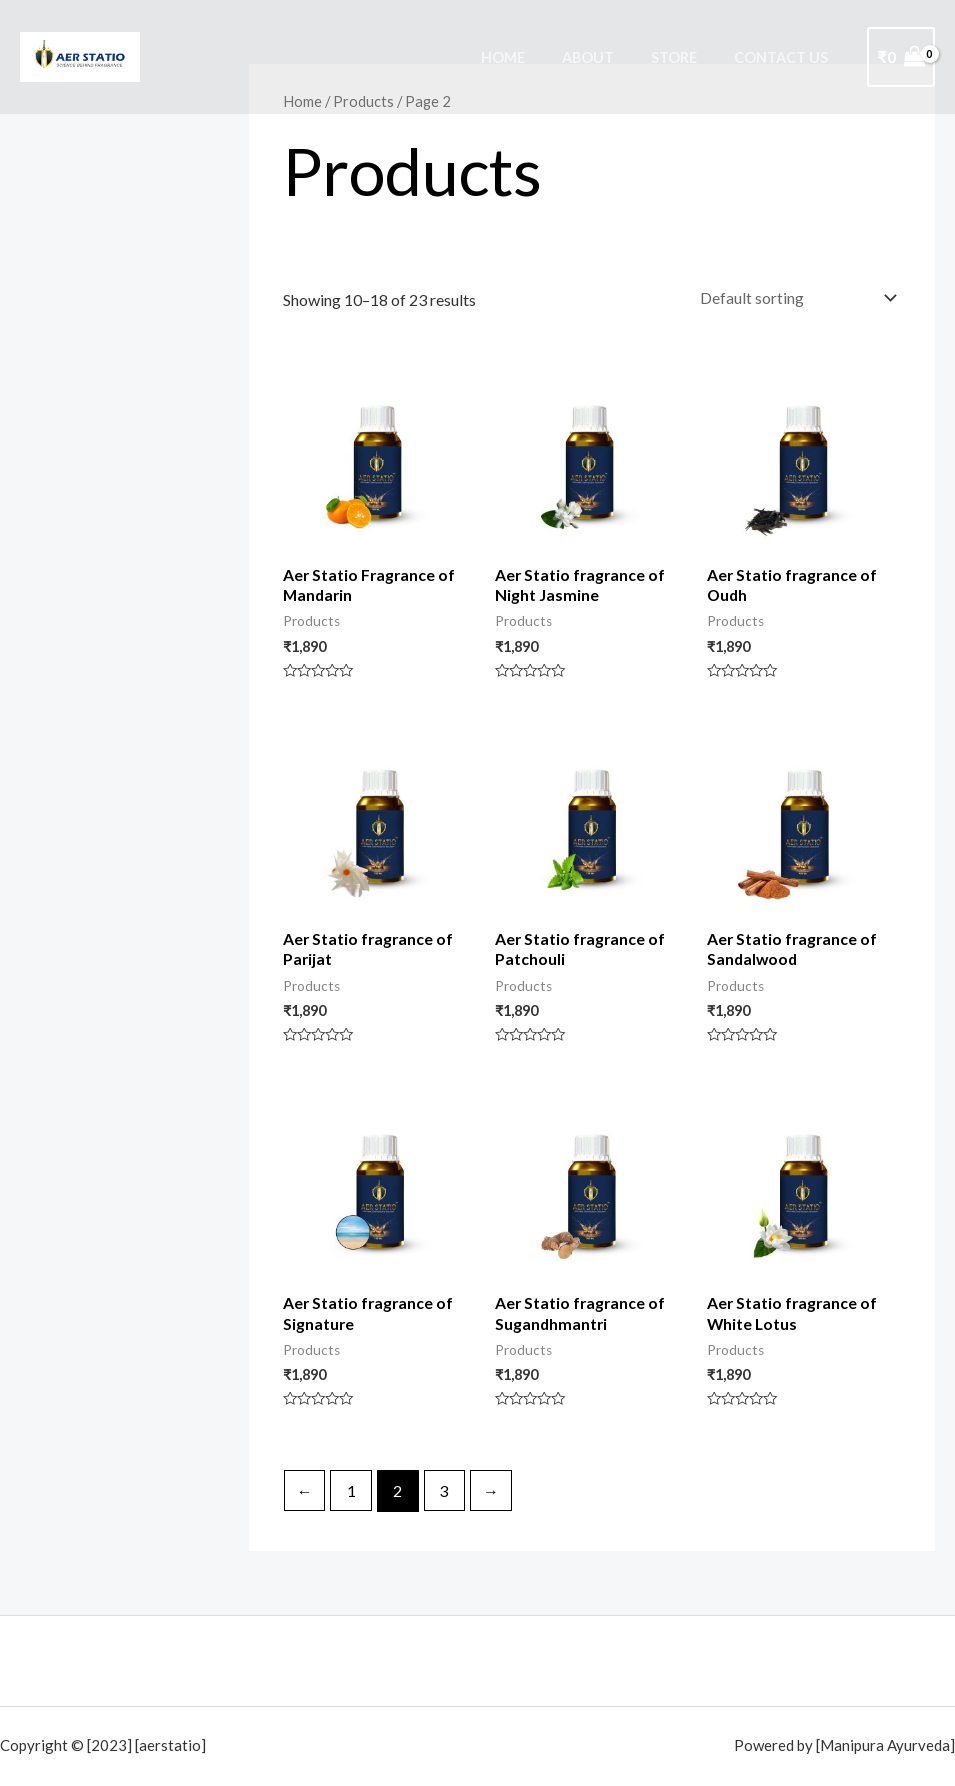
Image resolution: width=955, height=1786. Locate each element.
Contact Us (786, 57)
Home (532, 57)
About (609, 57)
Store (687, 57)
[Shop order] (793, 297)
